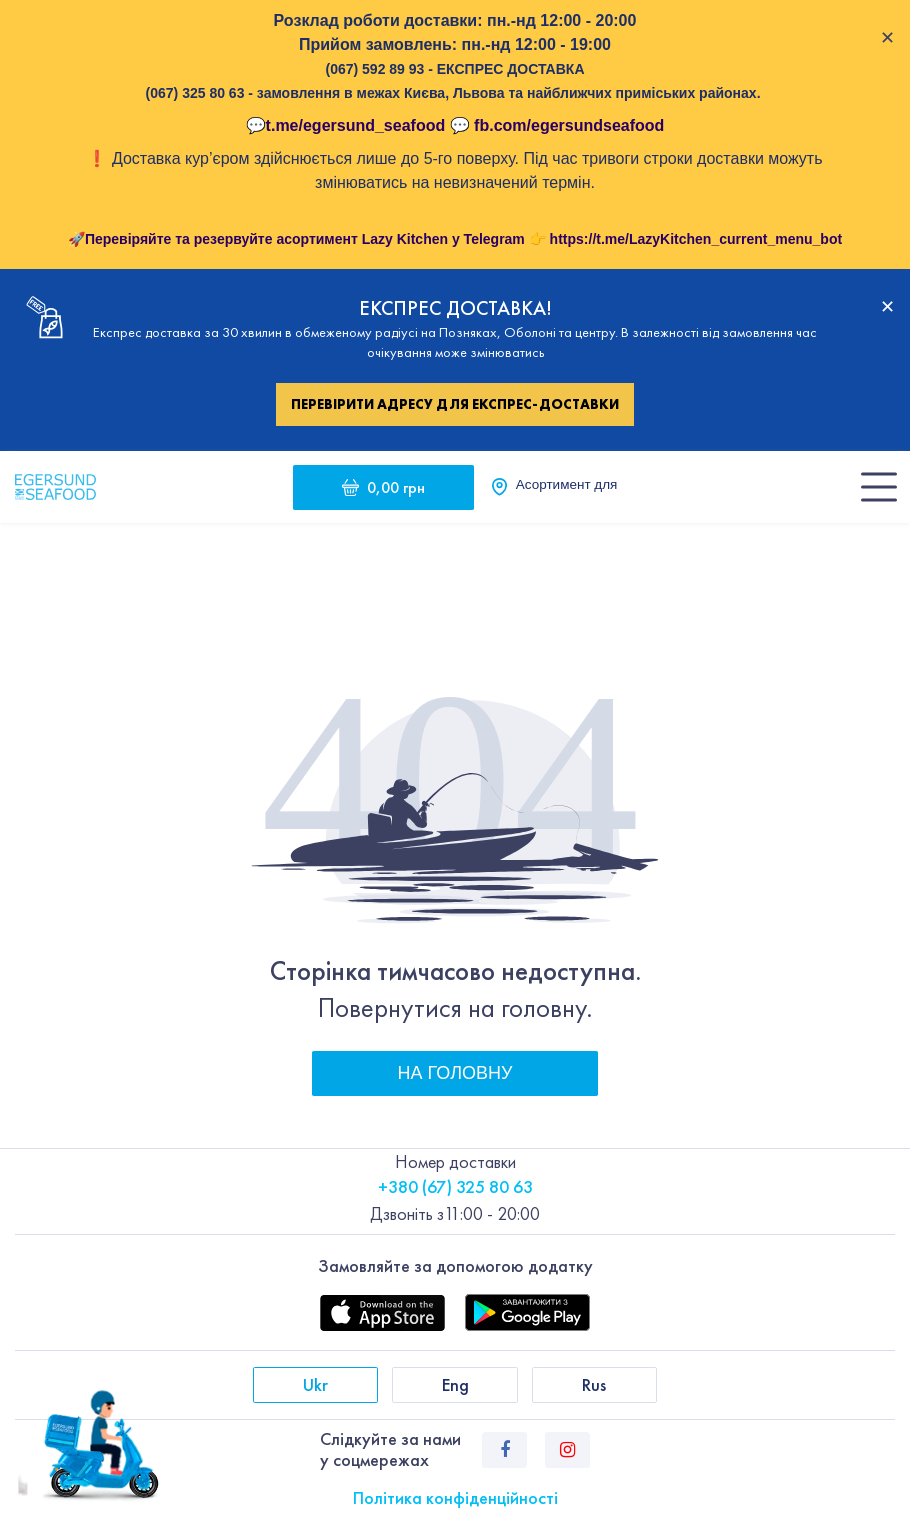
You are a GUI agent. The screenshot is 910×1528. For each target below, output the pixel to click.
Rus (594, 1384)
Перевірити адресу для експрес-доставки (455, 404)
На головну (455, 1073)
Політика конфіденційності (455, 1497)
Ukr (315, 1384)
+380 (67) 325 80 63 (455, 1186)
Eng (455, 1384)
